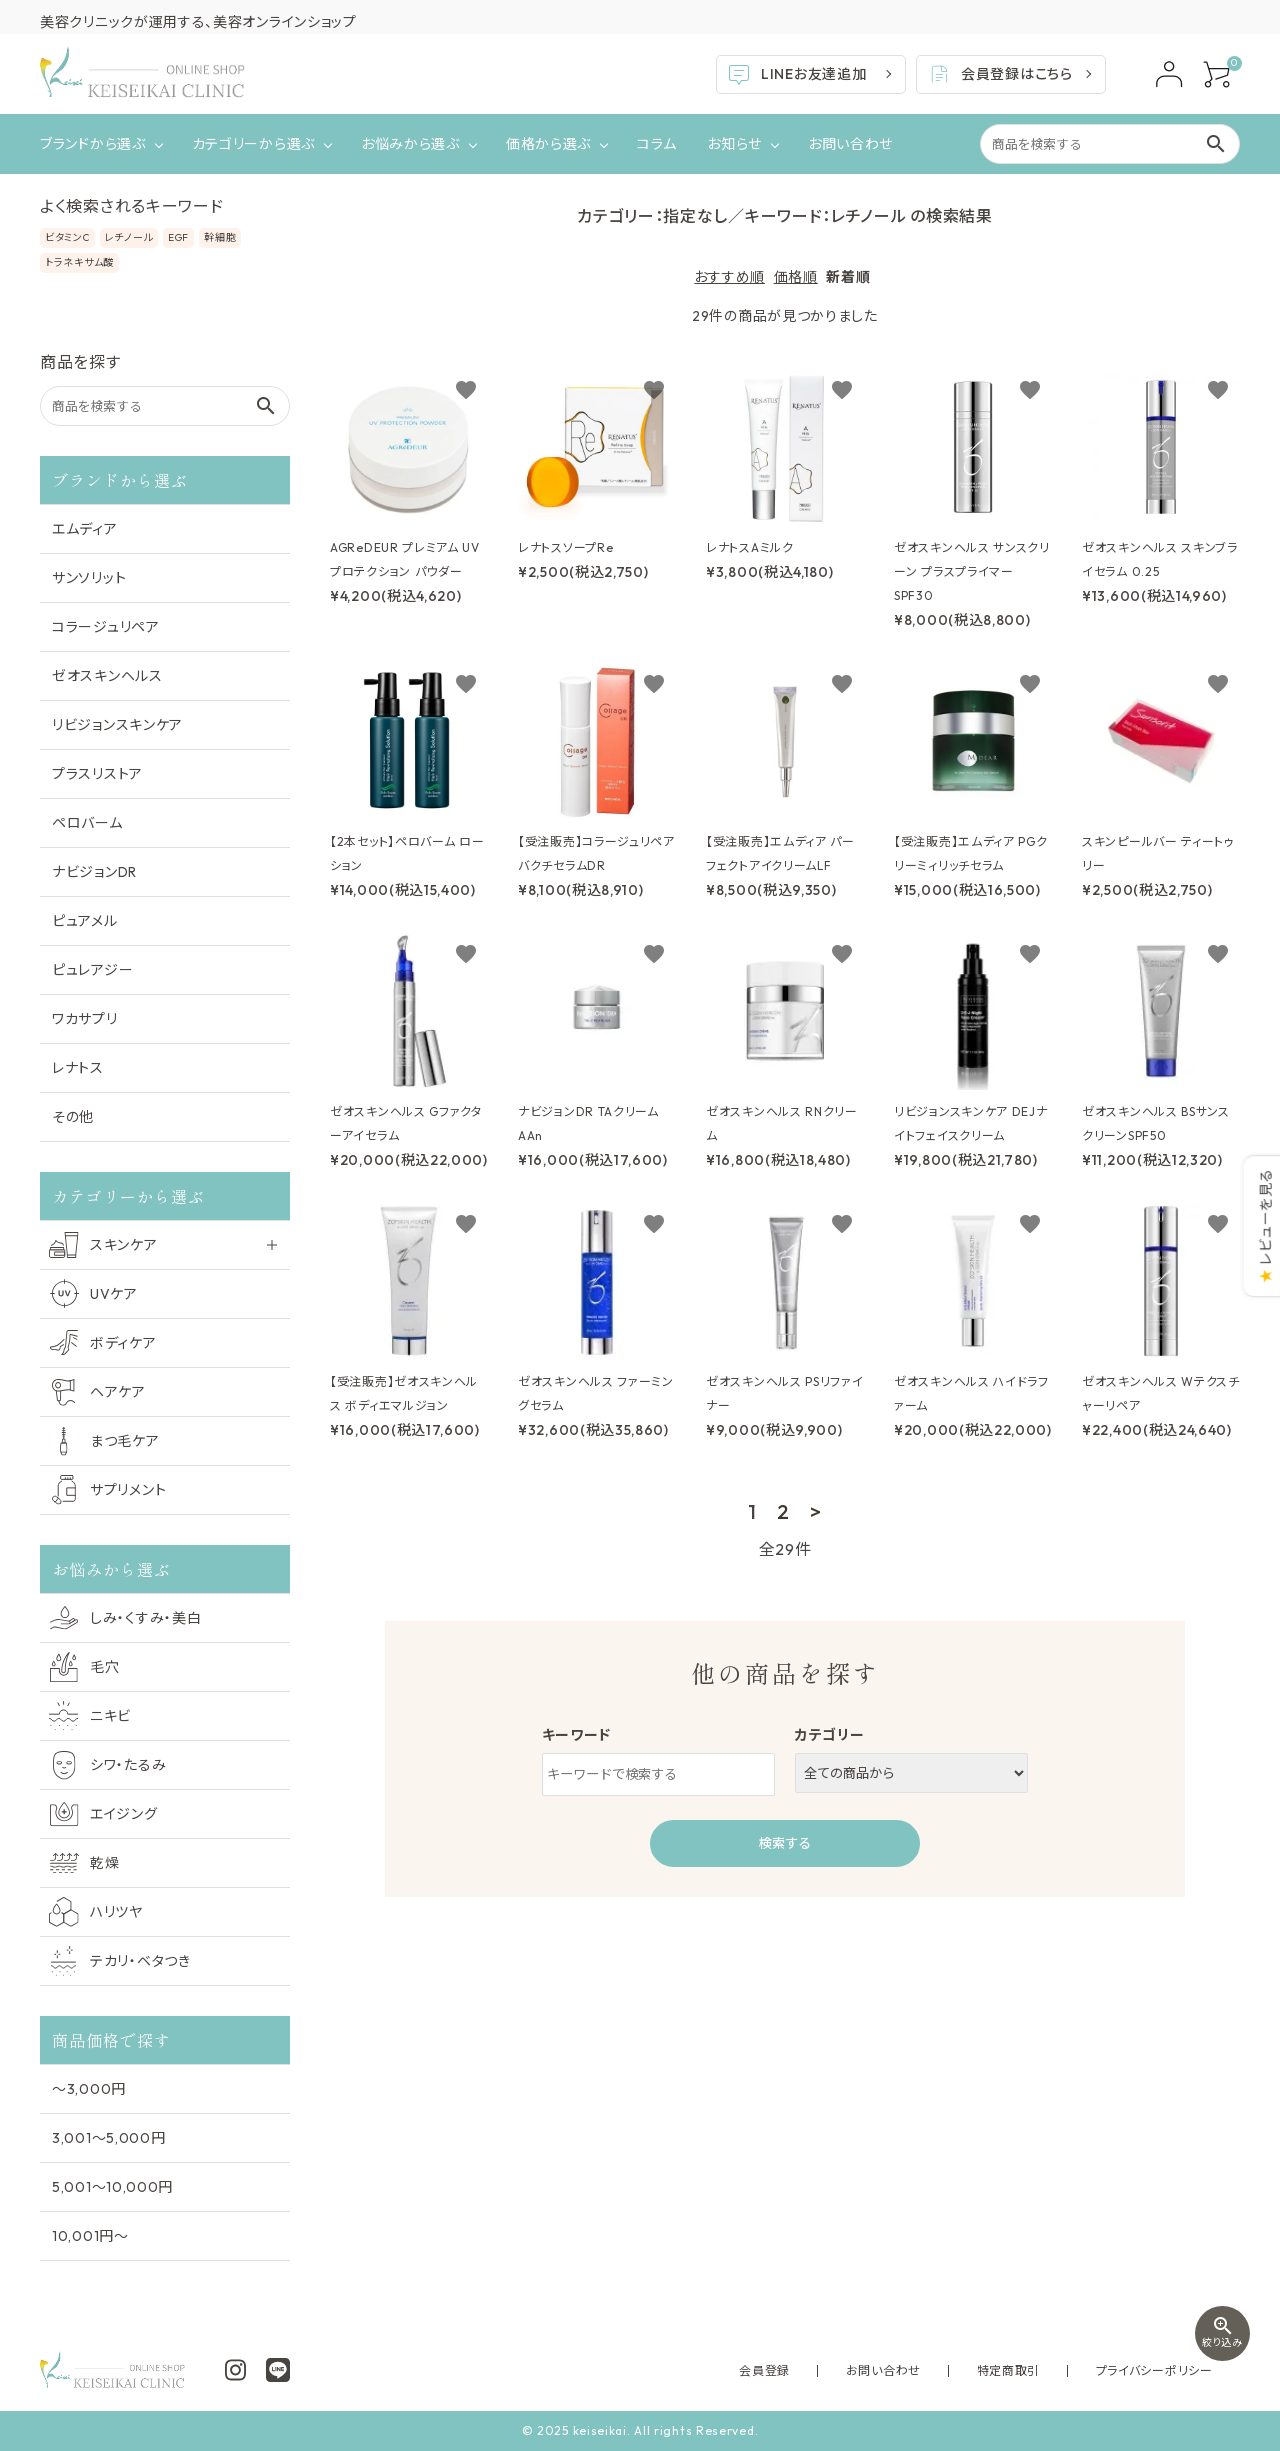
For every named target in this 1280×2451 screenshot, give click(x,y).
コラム (657, 144)
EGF (178, 237)
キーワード (577, 1735)
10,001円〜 (90, 2236)
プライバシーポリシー (1167, 2370)
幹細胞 (220, 237)
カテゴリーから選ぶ (253, 144)
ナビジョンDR (94, 872)
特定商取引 (1049, 2370)
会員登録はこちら (1000, 74)
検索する (785, 1843)
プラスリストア (97, 774)
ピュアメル (85, 921)
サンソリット (89, 578)
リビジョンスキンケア (117, 725)
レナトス (78, 1068)
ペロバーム (87, 823)
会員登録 (857, 2370)
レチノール (129, 237)
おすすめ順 (729, 277)
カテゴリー (830, 1735)
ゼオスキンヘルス (107, 676)
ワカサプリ (85, 1019)
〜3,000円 (89, 2089)
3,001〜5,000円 (108, 2138)
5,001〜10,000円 (112, 2187)
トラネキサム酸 (79, 262)
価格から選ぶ (548, 144)
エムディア (85, 529)
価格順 (796, 277)
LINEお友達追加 (796, 74)
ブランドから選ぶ (93, 144)
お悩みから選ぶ (410, 144)
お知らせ (734, 144)
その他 (73, 1117)
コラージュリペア (106, 627)
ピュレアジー (92, 970)
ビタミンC (67, 237)
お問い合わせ (850, 144)
